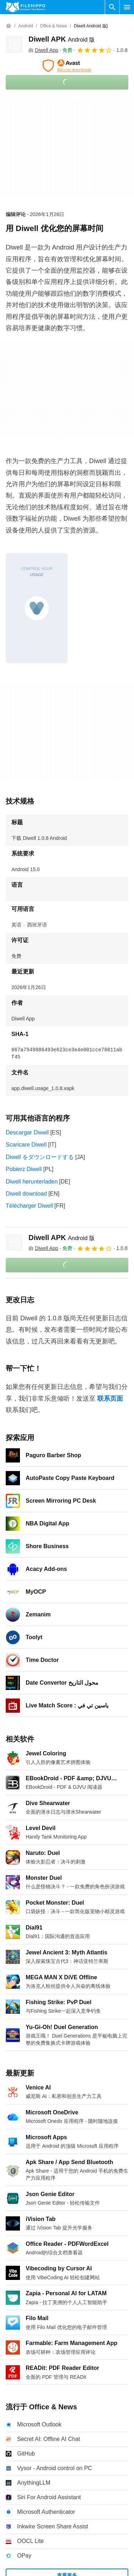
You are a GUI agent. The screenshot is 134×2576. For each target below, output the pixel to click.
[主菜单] (127, 7)
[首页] (8, 26)
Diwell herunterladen (32, 1182)
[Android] (25, 26)
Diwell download (26, 1194)
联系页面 (110, 1398)
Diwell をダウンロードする (40, 1157)
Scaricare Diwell (26, 1145)
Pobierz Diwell (24, 1169)
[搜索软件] (112, 7)
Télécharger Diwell (29, 1206)
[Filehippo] (25, 7)
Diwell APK (62, 39)
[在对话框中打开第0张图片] (37, 608)
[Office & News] (53, 26)
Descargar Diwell (27, 1132)
